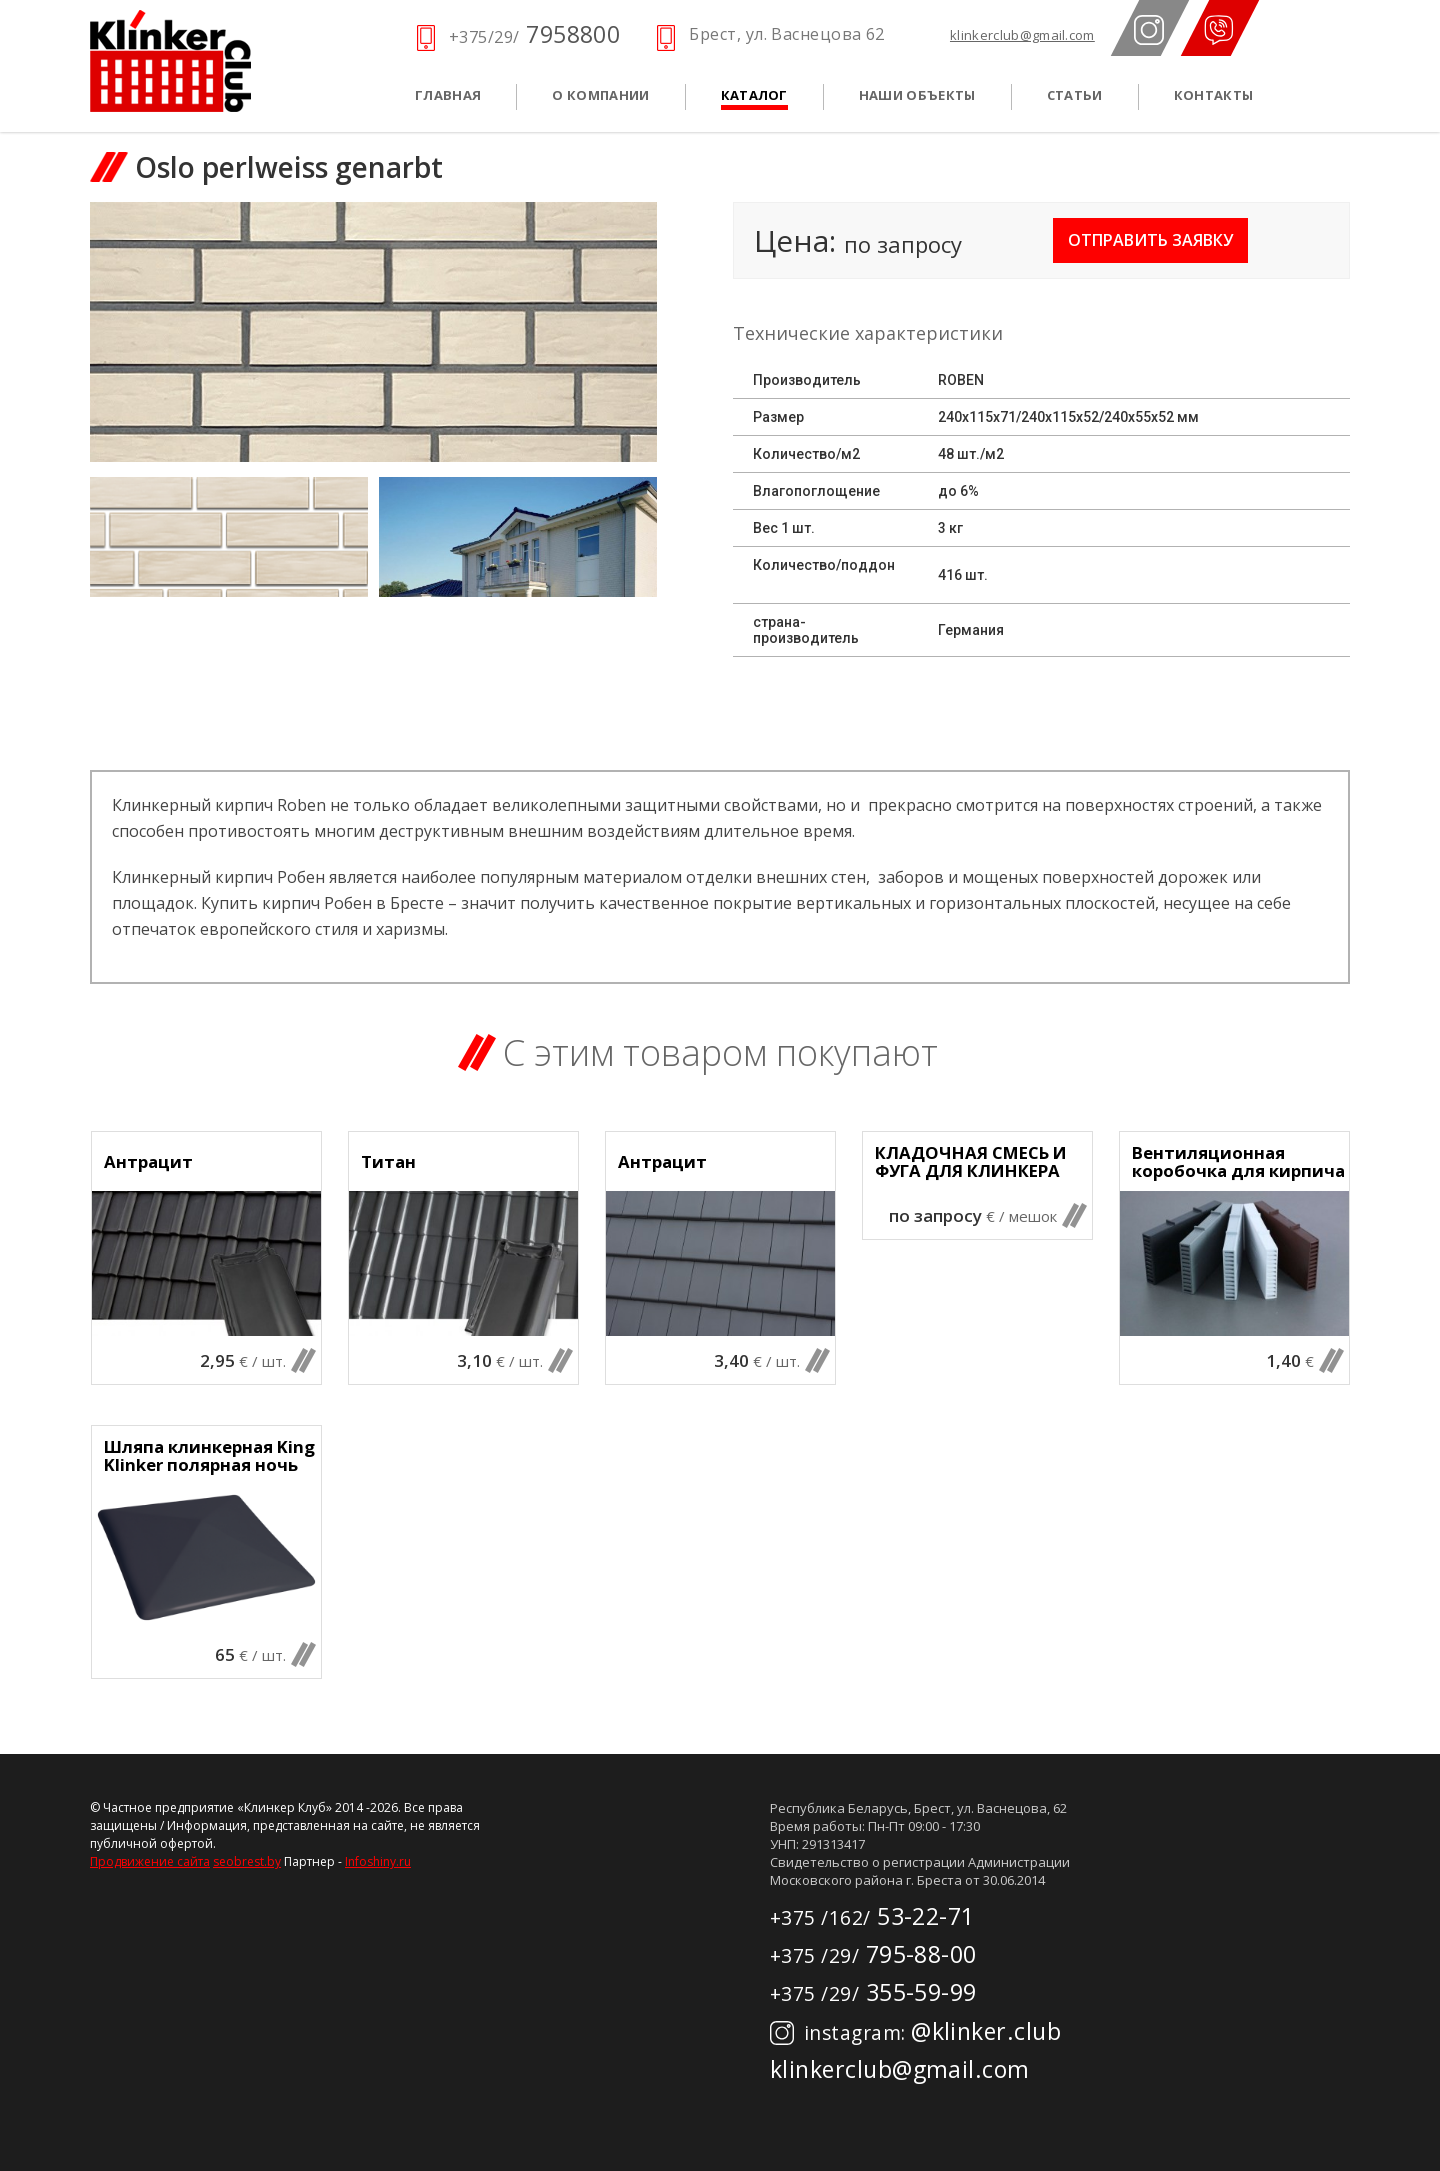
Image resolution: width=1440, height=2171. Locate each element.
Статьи (1075, 95)
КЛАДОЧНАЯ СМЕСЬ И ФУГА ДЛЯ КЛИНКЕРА (971, 1162)
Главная (448, 95)
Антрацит (148, 1162)
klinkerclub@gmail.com (1022, 35)
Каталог (754, 95)
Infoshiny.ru (378, 1861)
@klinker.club (915, 2031)
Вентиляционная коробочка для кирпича (1238, 1162)
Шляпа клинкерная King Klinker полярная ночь (209, 1456)
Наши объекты (917, 95)
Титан (388, 1162)
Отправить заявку (1150, 240)
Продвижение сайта (150, 1861)
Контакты (1214, 95)
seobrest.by (247, 1861)
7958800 (534, 34)
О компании (600, 95)
